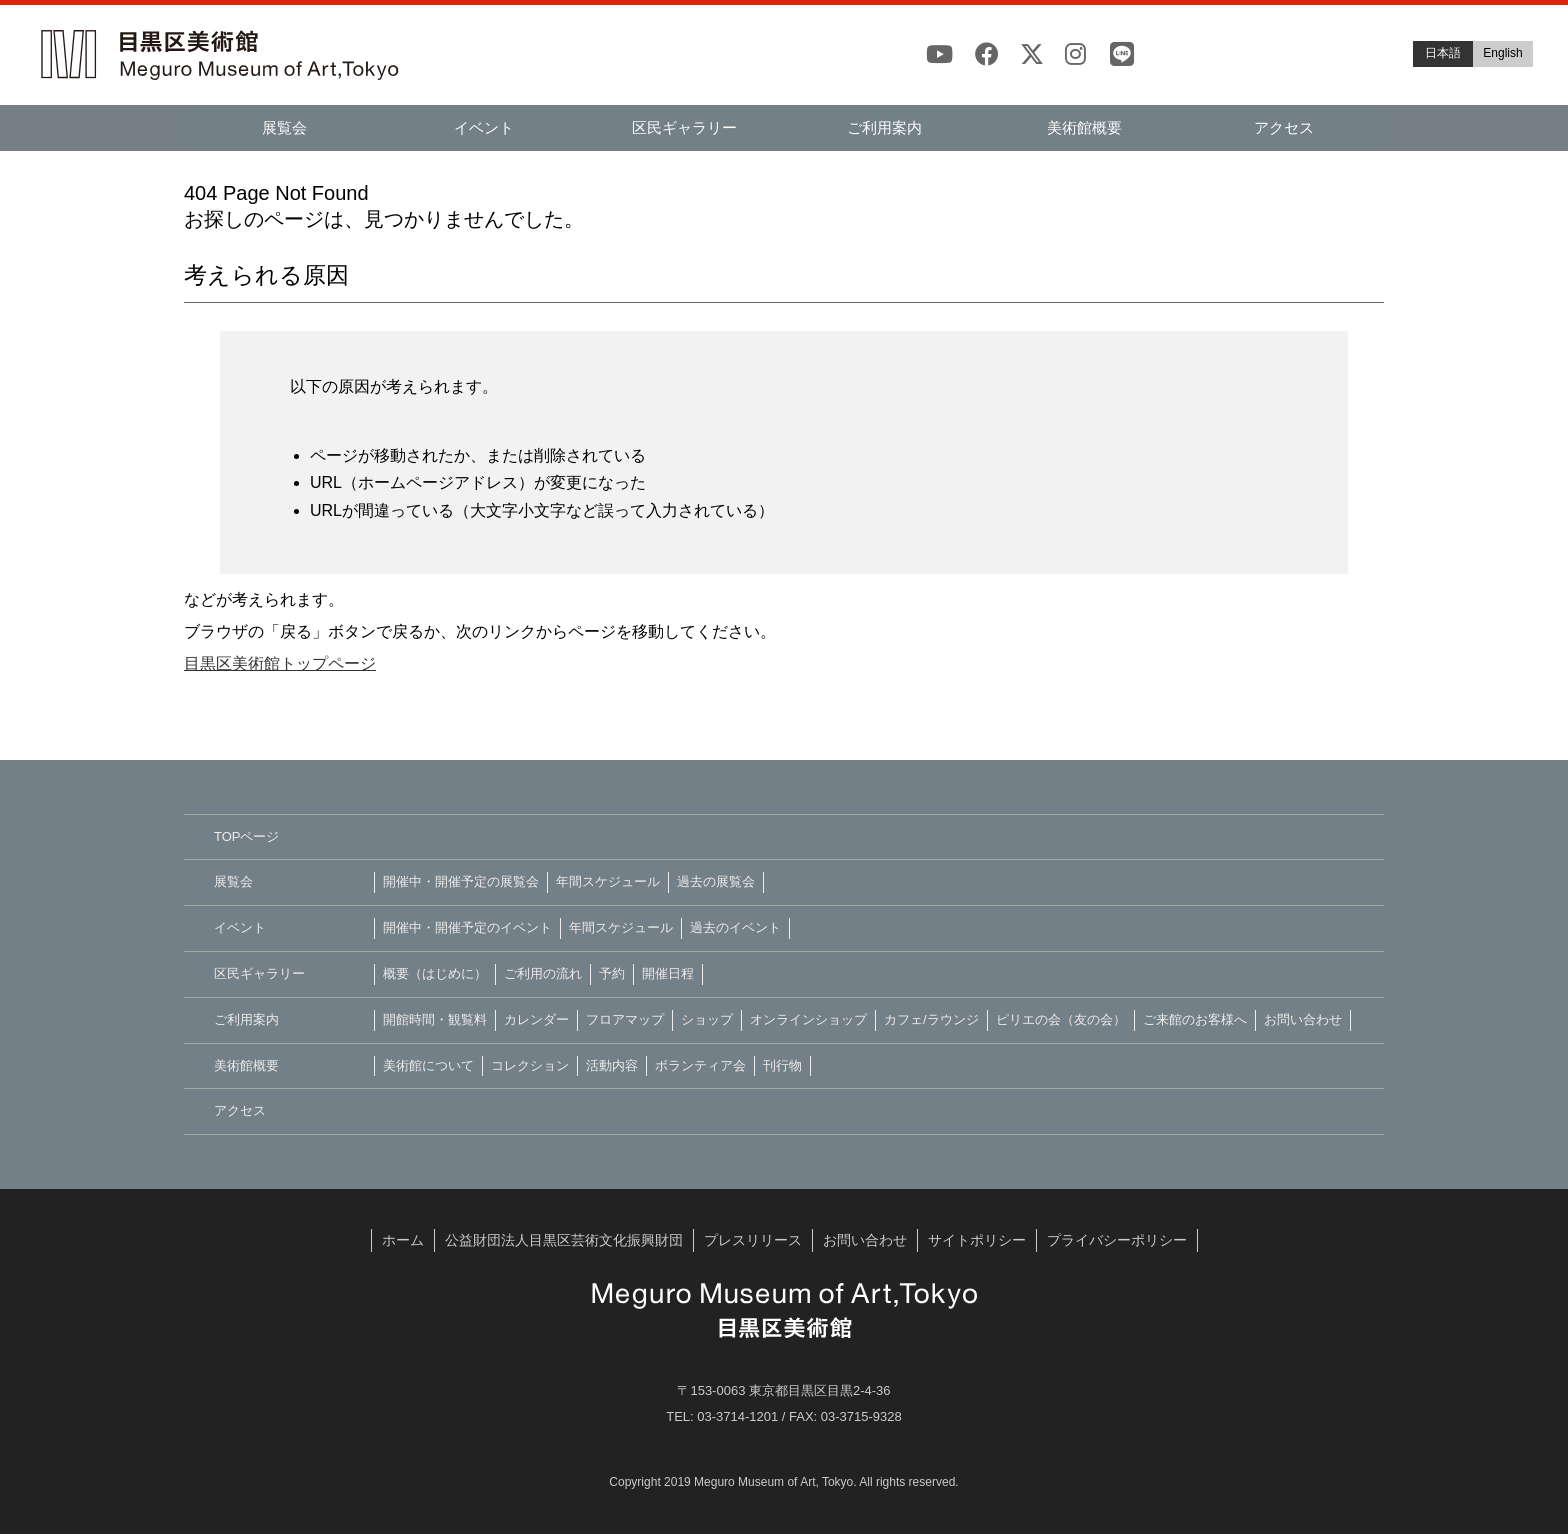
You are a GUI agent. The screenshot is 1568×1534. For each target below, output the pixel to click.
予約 (612, 973)
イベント (484, 127)
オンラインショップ (808, 1019)
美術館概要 (1084, 127)
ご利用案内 (884, 127)
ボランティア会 (700, 1065)
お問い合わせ (1303, 1019)
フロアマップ (625, 1019)
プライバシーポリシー (1117, 1240)
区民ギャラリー (684, 127)
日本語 (1443, 53)
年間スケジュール (608, 881)
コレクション (530, 1065)
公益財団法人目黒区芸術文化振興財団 (564, 1240)
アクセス (1284, 127)
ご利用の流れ (543, 973)
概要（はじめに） (435, 973)
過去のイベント (735, 927)
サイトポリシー (977, 1240)
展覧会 (284, 127)
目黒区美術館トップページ (280, 663)
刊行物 (782, 1065)
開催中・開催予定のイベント (467, 927)
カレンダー (536, 1019)
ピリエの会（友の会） (1061, 1019)
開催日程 (668, 973)
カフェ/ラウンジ (931, 1019)
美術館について (428, 1065)
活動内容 (612, 1065)
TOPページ (247, 836)
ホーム (403, 1240)
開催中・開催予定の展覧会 (461, 881)
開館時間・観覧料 (435, 1019)
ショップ (707, 1019)
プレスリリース (753, 1240)
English (1502, 53)
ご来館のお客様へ (1195, 1019)
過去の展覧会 (716, 881)
